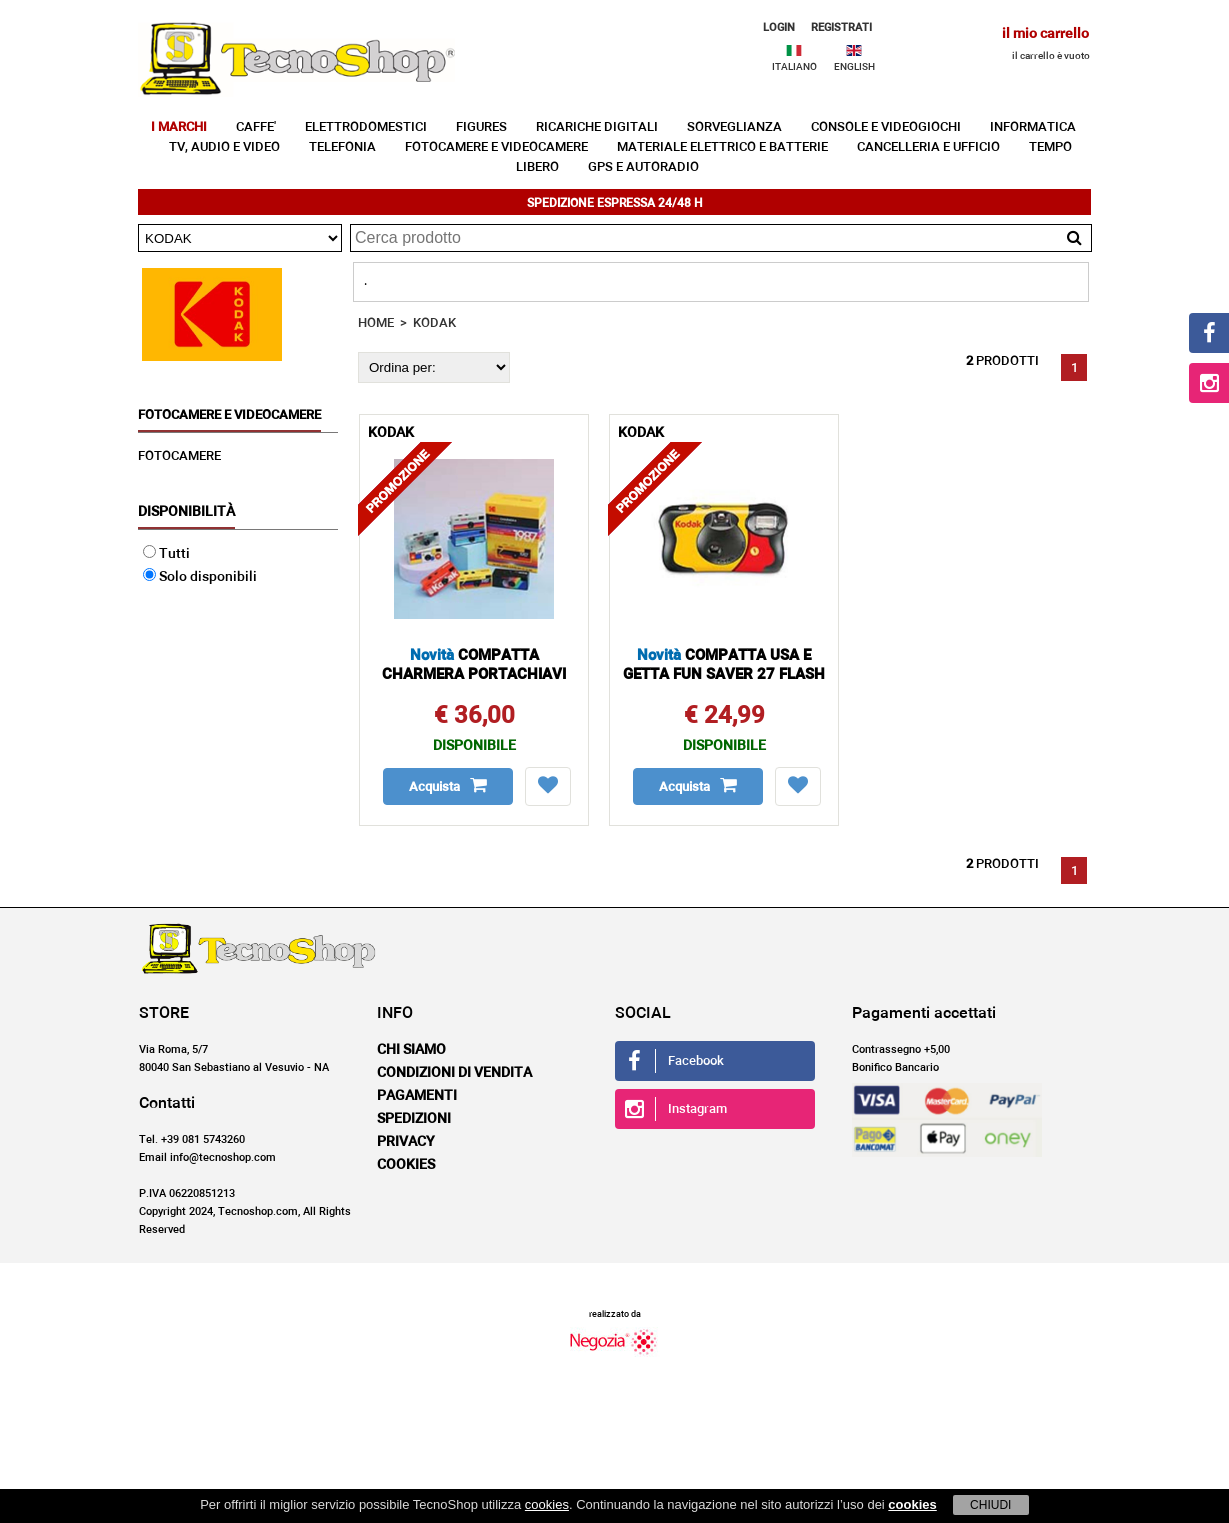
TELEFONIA (342, 147)
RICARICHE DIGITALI (597, 127)
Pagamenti (417, 1096)
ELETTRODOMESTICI (366, 127)
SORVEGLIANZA (734, 127)
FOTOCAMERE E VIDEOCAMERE (496, 147)
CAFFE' (256, 127)
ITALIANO (794, 67)
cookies (547, 1504)
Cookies (406, 1165)
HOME (376, 323)
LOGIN (779, 27)
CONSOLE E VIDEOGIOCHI (886, 127)
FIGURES (481, 127)
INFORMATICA (1033, 127)
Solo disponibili (200, 577)
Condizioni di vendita (454, 1073)
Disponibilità (186, 512)
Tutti (166, 554)
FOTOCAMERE (179, 456)
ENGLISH (854, 67)
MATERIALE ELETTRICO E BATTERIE (722, 147)
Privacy (406, 1142)
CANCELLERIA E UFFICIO (928, 147)
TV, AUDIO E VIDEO (224, 147)
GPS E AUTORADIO (643, 167)
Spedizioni (414, 1119)
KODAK (434, 323)
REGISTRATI (841, 27)
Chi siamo (411, 1050)
